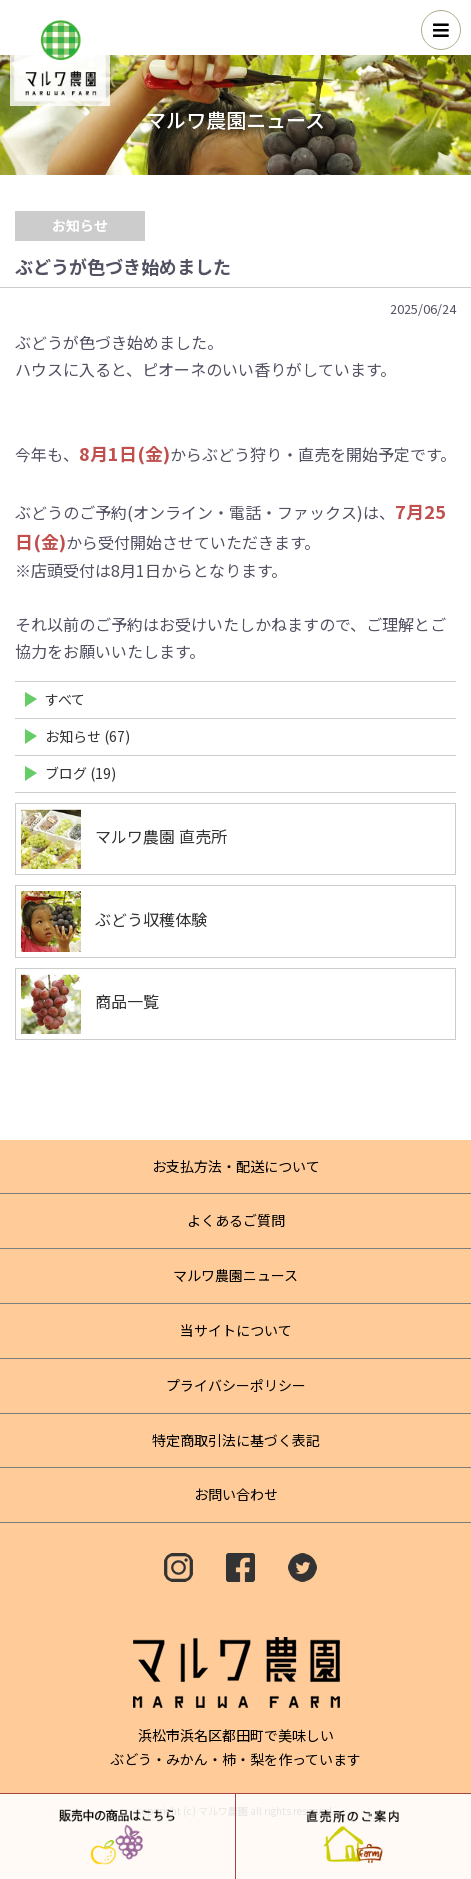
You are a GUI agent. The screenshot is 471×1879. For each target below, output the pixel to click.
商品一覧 (90, 1004)
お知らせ (80, 225)
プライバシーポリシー (236, 1385)
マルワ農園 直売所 (124, 839)
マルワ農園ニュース (235, 1275)
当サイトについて (236, 1330)
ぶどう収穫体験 (114, 921)
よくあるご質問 (236, 1220)
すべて (65, 699)
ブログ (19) (80, 773)
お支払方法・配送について (236, 1166)
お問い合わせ (236, 1494)
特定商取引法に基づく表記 (236, 1440)
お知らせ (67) (87, 736)
